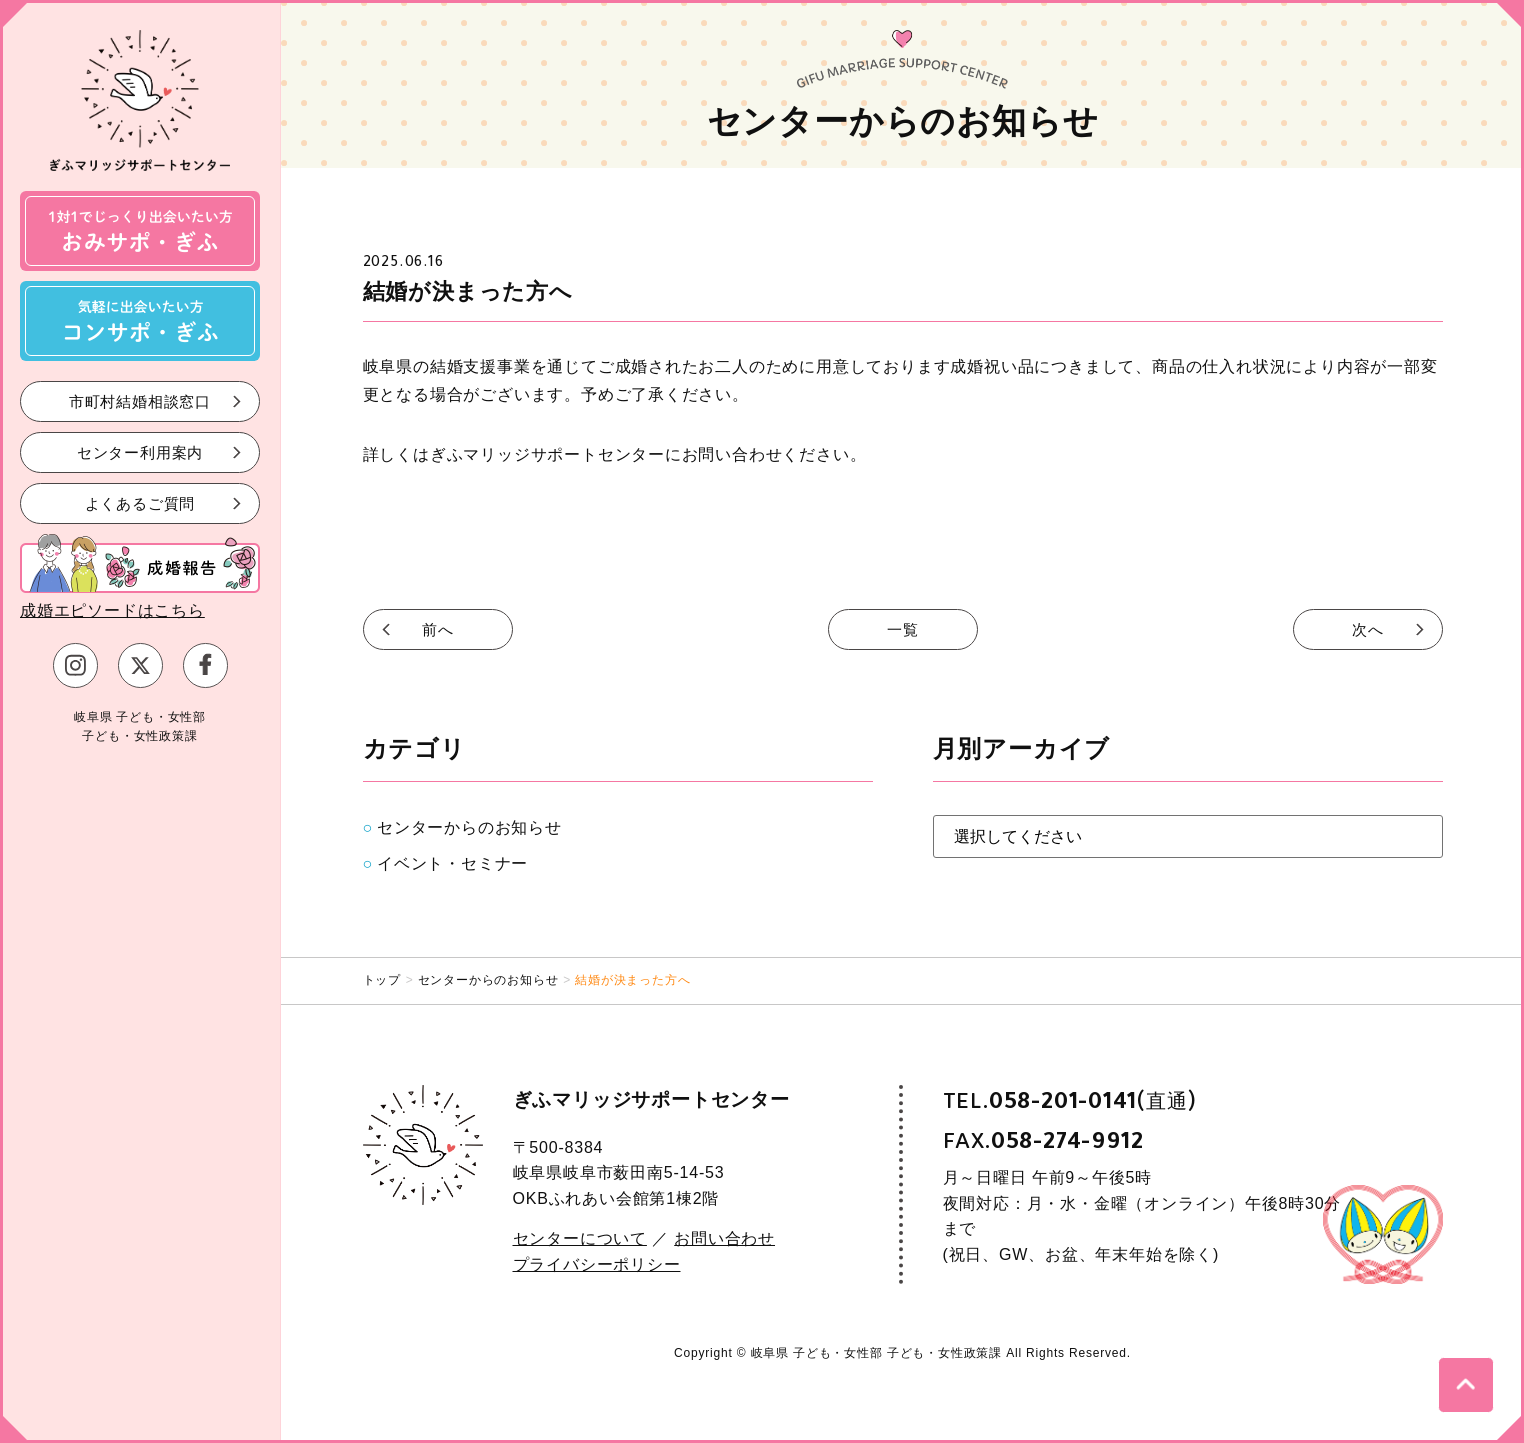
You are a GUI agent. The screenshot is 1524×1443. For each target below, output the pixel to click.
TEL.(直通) (1070, 1101)
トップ (382, 980)
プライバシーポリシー (597, 1264)
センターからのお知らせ (469, 827)
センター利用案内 (140, 451)
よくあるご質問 (140, 502)
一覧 (903, 629)
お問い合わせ (724, 1238)
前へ (438, 629)
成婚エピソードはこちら (112, 610)
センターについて (580, 1238)
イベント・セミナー (452, 863)
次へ (1368, 629)
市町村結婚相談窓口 (140, 400)
